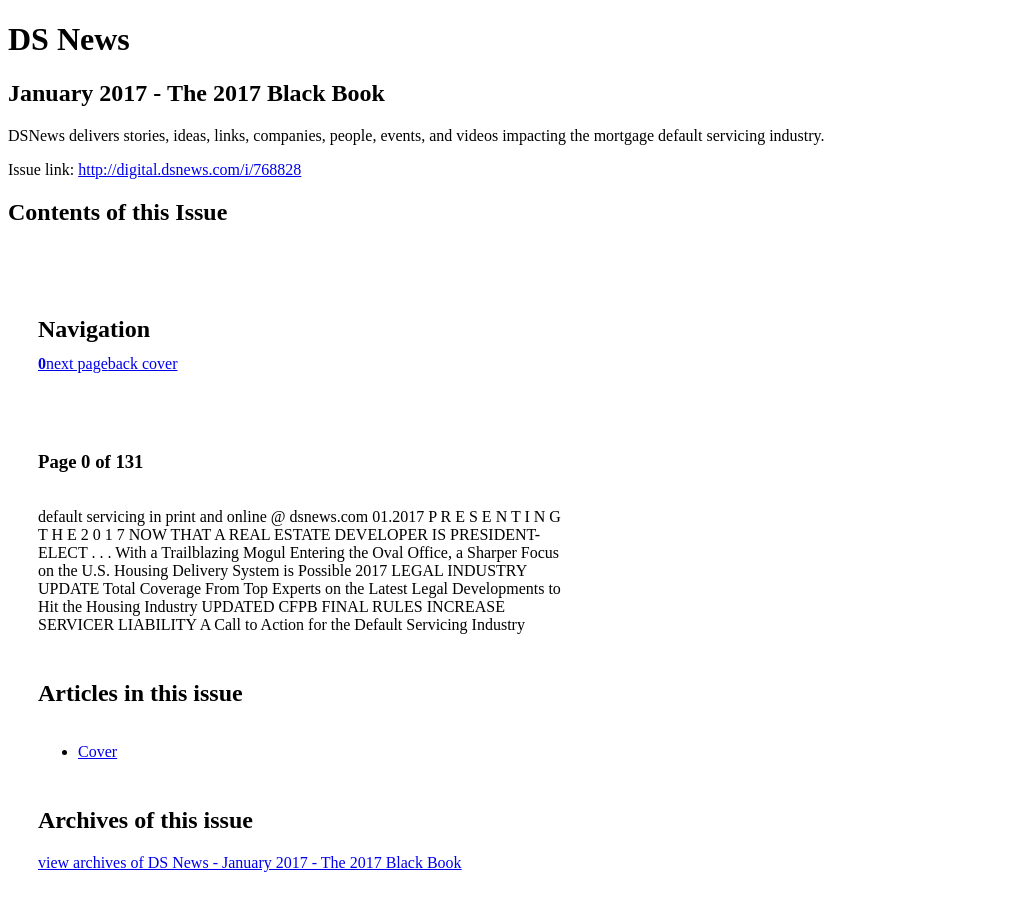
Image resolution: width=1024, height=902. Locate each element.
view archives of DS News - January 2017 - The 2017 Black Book (250, 862)
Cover (97, 751)
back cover (143, 363)
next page (77, 363)
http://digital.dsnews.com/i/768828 (189, 169)
